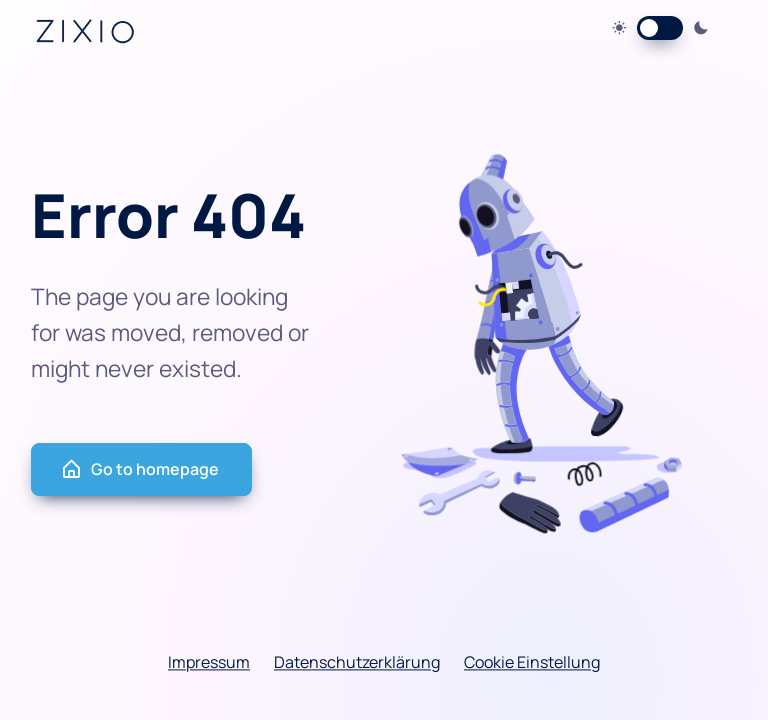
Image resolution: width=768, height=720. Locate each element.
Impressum (209, 662)
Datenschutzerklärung (357, 662)
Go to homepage (139, 469)
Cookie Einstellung (532, 662)
